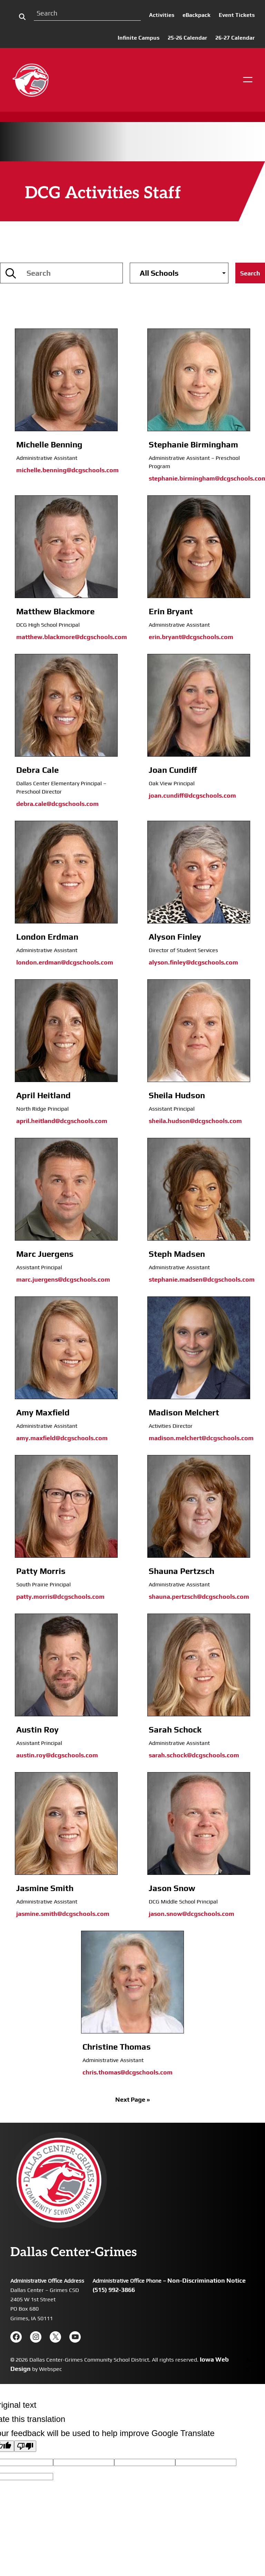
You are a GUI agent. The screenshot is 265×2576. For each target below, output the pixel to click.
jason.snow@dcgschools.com (191, 1913)
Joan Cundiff (173, 770)
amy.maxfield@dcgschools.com (62, 1438)
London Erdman (47, 936)
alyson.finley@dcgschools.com (193, 962)
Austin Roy (37, 1729)
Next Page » (132, 2099)
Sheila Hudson (177, 1095)
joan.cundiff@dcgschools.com (192, 795)
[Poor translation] (25, 2446)
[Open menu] (248, 80)
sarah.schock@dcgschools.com (194, 1755)
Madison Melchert (184, 1412)
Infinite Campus (138, 37)
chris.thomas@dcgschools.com (127, 2072)
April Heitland (43, 1095)
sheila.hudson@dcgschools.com (195, 1120)
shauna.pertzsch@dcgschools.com (199, 1596)
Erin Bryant (171, 611)
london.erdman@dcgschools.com (64, 962)
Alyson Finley (175, 936)
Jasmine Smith (44, 1888)
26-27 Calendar (235, 37)
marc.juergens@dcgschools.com (63, 1279)
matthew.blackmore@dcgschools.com (71, 636)
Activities (161, 15)
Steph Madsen (177, 1254)
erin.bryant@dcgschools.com (191, 636)
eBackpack (196, 15)
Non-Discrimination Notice (206, 2280)
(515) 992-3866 (113, 2289)
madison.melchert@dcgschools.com (201, 1438)
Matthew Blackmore (55, 611)
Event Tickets (237, 15)
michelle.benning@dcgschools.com (67, 470)
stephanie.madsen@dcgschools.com (202, 1279)
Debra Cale (37, 770)
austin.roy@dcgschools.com (57, 1755)
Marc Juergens (44, 1254)
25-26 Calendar (187, 37)
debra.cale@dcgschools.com (57, 803)
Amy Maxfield (43, 1412)
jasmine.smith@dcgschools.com (62, 1913)
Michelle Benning (49, 444)
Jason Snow (172, 1888)
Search (250, 273)
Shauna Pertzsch (181, 1571)
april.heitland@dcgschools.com (61, 1120)
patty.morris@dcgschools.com (60, 1596)
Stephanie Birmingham (193, 444)
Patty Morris (41, 1571)
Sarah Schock (175, 1729)
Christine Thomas (116, 2046)
